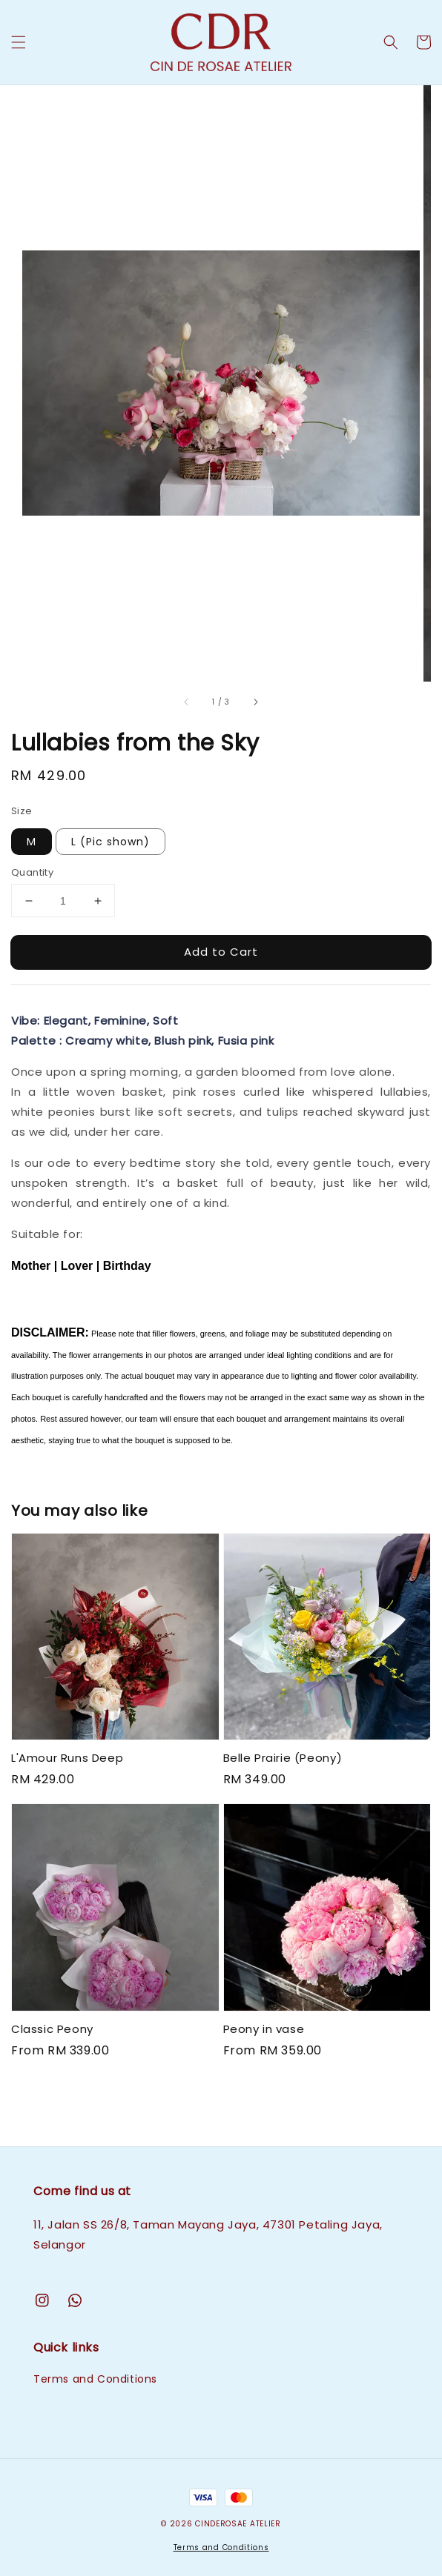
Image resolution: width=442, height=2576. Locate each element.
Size (22, 811)
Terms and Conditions (95, 2379)
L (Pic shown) (110, 841)
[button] (18, 42)
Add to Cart (221, 951)
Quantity (32, 872)
